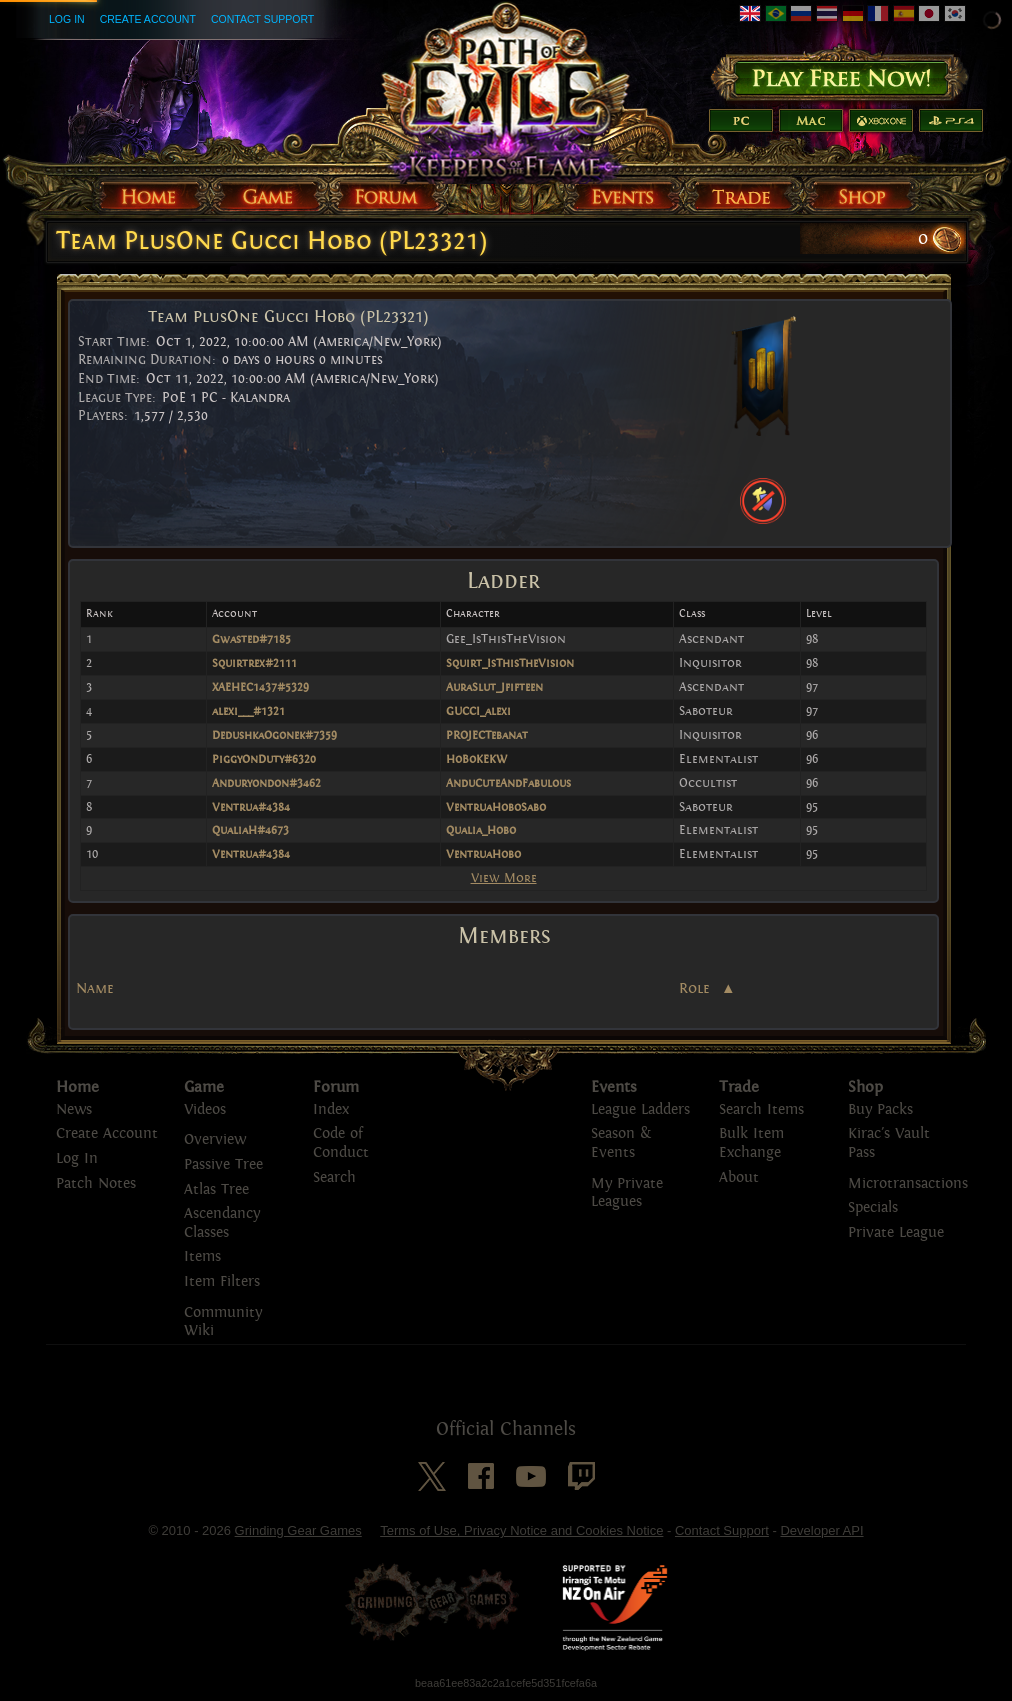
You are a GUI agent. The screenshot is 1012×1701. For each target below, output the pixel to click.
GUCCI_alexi (478, 711)
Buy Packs (880, 1109)
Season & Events (621, 1143)
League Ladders (640, 1109)
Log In (67, 19)
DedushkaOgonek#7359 (274, 735)
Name (95, 988)
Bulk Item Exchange (751, 1143)
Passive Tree (223, 1164)
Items (202, 1256)
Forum (336, 1087)
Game (204, 1087)
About (739, 1177)
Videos (205, 1109)
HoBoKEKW (476, 759)
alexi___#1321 (248, 711)
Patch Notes (96, 1183)
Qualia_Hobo (481, 830)
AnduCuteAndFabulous (508, 783)
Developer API (821, 1530)
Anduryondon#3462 (266, 783)
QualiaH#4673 (250, 830)
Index (331, 1109)
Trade (739, 1087)
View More (504, 877)
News (74, 1109)
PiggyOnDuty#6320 (264, 759)
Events (614, 1087)
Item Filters (222, 1281)
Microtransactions (908, 1183)
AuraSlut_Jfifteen (494, 687)
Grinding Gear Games (298, 1530)
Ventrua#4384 (251, 807)
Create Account (148, 19)
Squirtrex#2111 (254, 663)
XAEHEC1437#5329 (260, 687)
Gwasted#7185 (251, 639)
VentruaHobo (483, 854)
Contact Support (262, 19)
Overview (215, 1139)
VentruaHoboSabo (496, 807)
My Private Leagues (627, 1193)
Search (334, 1177)
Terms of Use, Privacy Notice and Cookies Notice (521, 1530)
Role (696, 989)
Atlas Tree (216, 1189)
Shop (865, 1087)
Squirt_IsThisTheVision (510, 663)
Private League (896, 1232)
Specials (873, 1207)
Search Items (761, 1109)
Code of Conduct (341, 1143)
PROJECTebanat (487, 735)
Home (77, 1087)
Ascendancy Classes (222, 1223)
